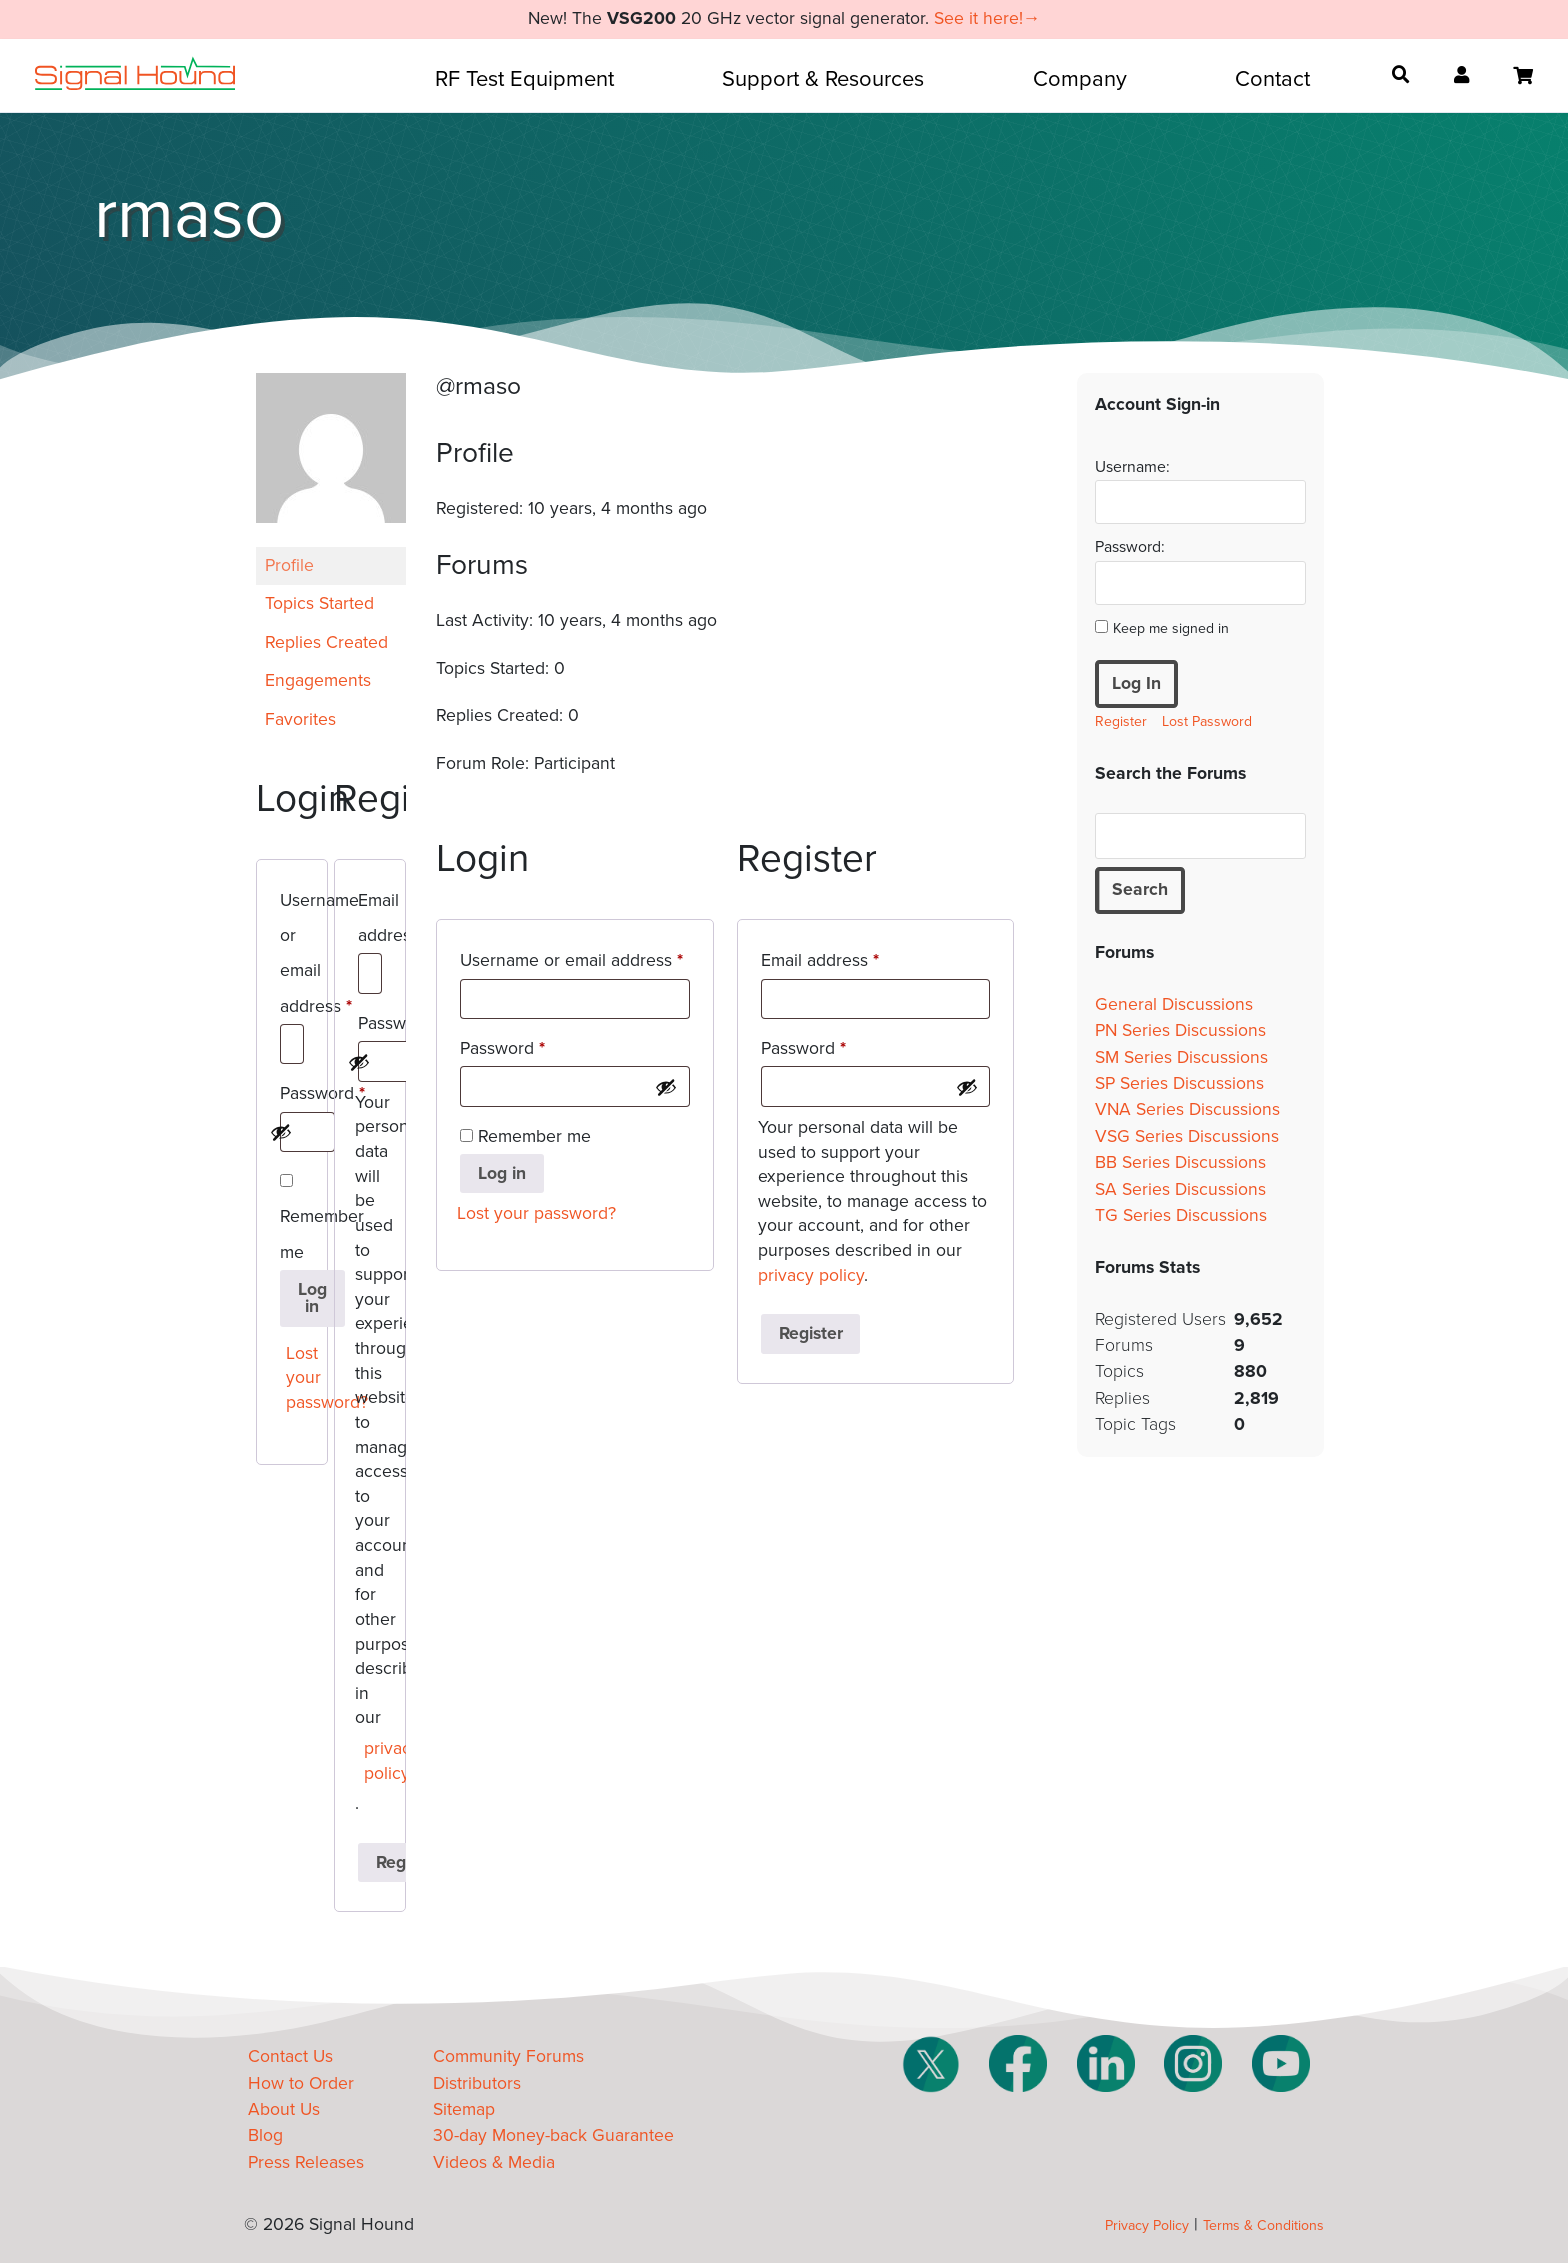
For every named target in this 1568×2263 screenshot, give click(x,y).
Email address (370, 921)
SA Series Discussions (1180, 1189)
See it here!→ (987, 18)
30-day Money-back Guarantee (553, 2135)
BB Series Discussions (1180, 1162)
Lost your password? (296, 1378)
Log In (1136, 683)
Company (1080, 79)
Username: (1132, 467)
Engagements (318, 680)
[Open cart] (1523, 76)
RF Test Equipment (524, 79)
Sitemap (464, 2109)
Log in (312, 1298)
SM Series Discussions (1181, 1057)
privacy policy (374, 1761)
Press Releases (306, 2162)
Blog (265, 2135)
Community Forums (508, 2056)
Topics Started (319, 603)
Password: (1130, 547)
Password (292, 1097)
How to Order (301, 2083)
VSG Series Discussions (1187, 1136)
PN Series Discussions (1180, 1030)
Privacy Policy (1147, 2225)
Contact (1272, 79)
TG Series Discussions (1181, 1215)
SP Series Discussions (1179, 1083)
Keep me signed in (1171, 628)
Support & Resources (823, 79)
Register (811, 1333)
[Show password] (281, 1132)
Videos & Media (494, 2162)
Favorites (300, 719)
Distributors (477, 2083)
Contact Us (290, 2056)
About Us (284, 2109)
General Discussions (1174, 1004)
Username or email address (292, 957)
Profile (289, 565)
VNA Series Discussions (1187, 1109)
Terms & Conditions (1263, 2225)
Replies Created (326, 642)
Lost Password (1207, 721)
